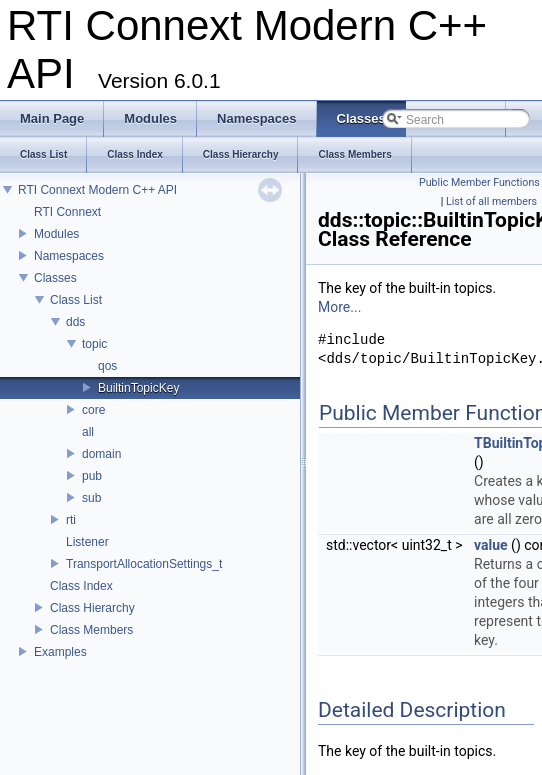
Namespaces (69, 256)
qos (107, 366)
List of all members (491, 201)
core (93, 410)
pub (92, 476)
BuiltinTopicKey (138, 388)
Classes (55, 278)
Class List (76, 300)
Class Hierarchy (92, 608)
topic (94, 344)
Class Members (91, 630)
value (491, 545)
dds (75, 322)
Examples (60, 652)
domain (101, 454)
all (88, 432)
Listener (87, 542)
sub (91, 498)
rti (71, 520)
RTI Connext (67, 212)
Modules (56, 234)
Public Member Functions (479, 182)
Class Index (81, 586)
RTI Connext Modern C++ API (97, 190)
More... (339, 307)
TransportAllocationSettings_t (144, 564)
